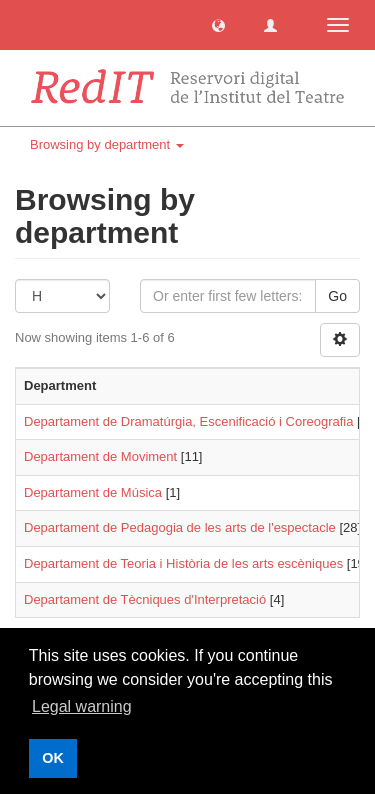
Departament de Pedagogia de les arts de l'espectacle (180, 527)
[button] (218, 24)
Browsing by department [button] (107, 144)
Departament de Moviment (100, 456)
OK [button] (53, 758)
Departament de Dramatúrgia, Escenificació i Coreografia (189, 421)
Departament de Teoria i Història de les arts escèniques (183, 563)
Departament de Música (93, 492)
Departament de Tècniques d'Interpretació (145, 599)
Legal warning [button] (82, 706)
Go (337, 296)
